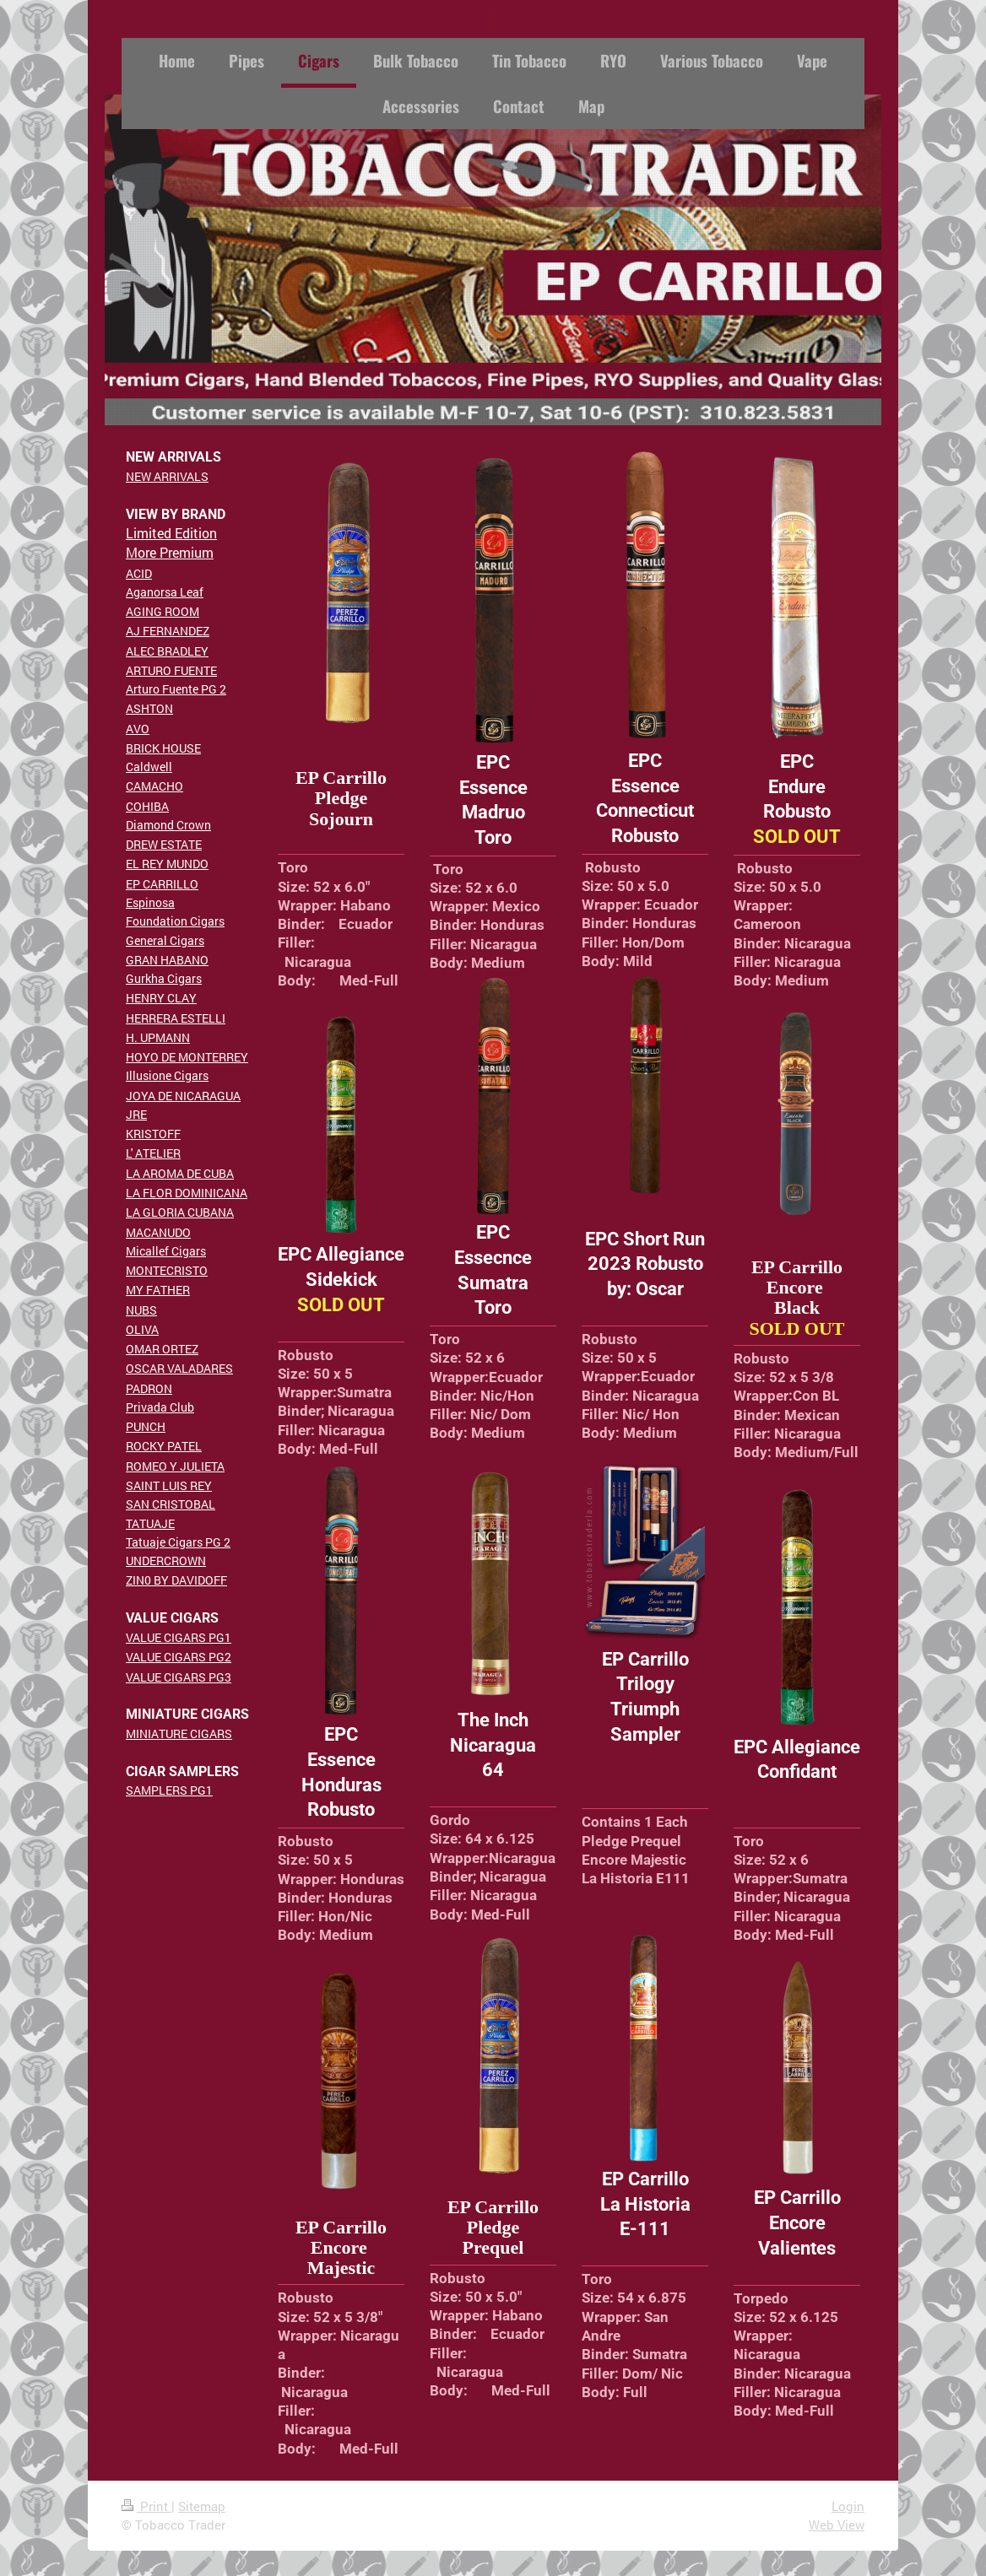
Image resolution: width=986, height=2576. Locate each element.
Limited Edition (171, 533)
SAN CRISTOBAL (170, 1504)
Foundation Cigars (175, 921)
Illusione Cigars (167, 1075)
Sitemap (201, 2506)
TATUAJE (150, 1523)
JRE (136, 1114)
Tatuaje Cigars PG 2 (178, 1542)
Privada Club (160, 1407)
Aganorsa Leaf (164, 592)
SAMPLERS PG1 (169, 1790)
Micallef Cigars (166, 1251)
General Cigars (165, 940)
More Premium (170, 552)
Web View (836, 2524)
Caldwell (149, 767)
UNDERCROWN (166, 1561)
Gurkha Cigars (164, 978)
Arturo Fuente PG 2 (176, 689)
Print (146, 2506)
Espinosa (150, 902)
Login (848, 2506)
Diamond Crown (168, 825)
